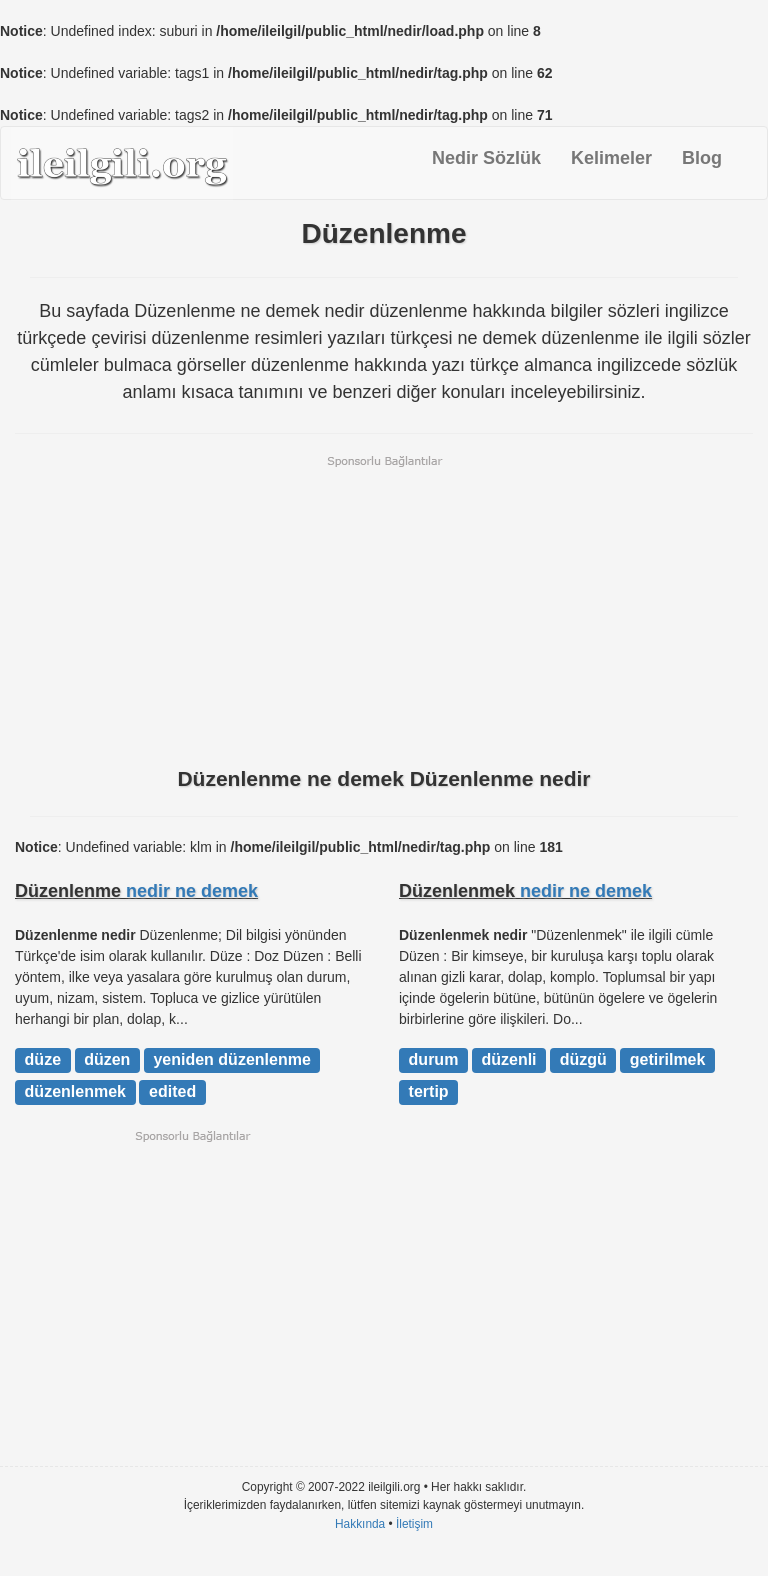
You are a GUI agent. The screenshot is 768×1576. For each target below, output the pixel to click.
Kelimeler (611, 158)
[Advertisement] (384, 609)
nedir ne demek (192, 891)
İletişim (414, 1524)
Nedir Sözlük (486, 158)
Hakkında (360, 1524)
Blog (702, 158)
